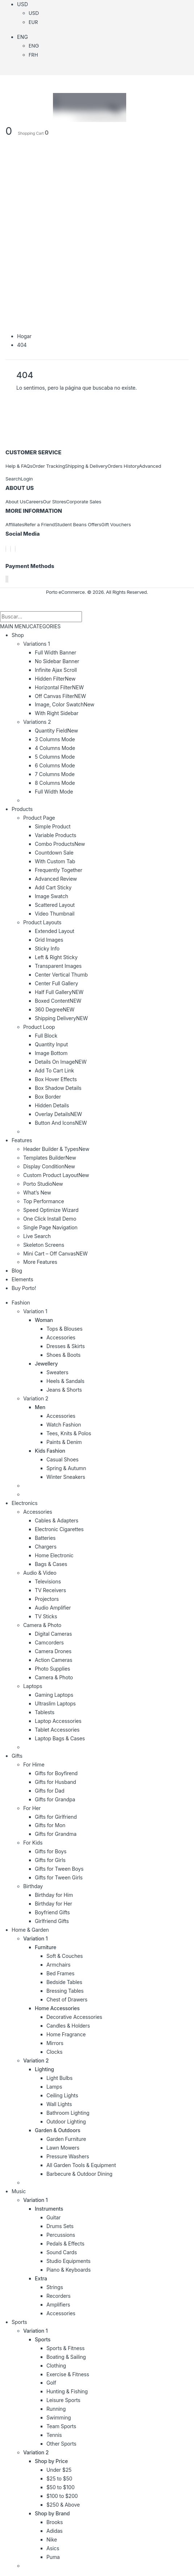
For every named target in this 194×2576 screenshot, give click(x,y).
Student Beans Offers (78, 524)
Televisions (48, 1581)
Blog (17, 1270)
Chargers (46, 1546)
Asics (52, 2548)
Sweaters (57, 1372)
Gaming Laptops (54, 1695)
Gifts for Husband (55, 1782)
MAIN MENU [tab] (14, 626)
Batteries (45, 1538)
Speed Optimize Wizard (50, 1210)
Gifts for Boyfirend (56, 1773)
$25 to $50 (59, 2478)
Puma (53, 2557)
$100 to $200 (62, 2496)
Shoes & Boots (63, 1355)
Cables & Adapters (56, 1520)
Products (22, 809)
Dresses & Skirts (65, 1346)
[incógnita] (10, 548)
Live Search (37, 1236)
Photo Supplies (52, 1669)
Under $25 (58, 2470)
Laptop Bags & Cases (60, 1738)
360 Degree (54, 1009)
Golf (51, 2383)
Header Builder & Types (56, 1149)
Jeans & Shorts (64, 1390)
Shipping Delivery (61, 1018)
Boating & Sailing (66, 2357)
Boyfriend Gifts (52, 1912)
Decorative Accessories (74, 2017)
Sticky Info (47, 948)
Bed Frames (60, 1973)
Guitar (53, 2217)
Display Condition (49, 1166)
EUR (33, 22)
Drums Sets (60, 2226)
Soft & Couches (64, 1956)
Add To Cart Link (54, 1070)
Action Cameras (53, 1660)
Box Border (48, 1097)
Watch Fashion (63, 1424)
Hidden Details (52, 1105)
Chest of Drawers (66, 1999)
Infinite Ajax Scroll (56, 670)
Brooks (54, 2522)
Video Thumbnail (54, 913)
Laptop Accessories (58, 1721)
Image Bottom (51, 1053)
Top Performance (43, 1201)
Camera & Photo (42, 1625)
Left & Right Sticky (56, 957)
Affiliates (14, 524)
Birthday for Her (53, 1903)
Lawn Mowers (62, 2148)
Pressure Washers (67, 2156)
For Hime (33, 1764)
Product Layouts (42, 922)
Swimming (58, 2417)
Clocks (54, 2052)
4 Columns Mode (55, 748)
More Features (40, 1262)
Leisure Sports (63, 2400)
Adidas (54, 2531)
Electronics (25, 1503)
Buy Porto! (24, 1288)
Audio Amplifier (53, 1608)
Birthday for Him (54, 1895)
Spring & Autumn (66, 1468)
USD (22, 4)
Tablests (44, 1712)
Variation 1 (35, 1311)
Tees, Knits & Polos (68, 1433)
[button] (4, 606)
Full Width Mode (54, 791)
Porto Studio (43, 1184)
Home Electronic (54, 1555)
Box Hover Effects (56, 1079)
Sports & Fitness (65, 2348)
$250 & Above (63, 2505)
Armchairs (58, 1965)
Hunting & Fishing (67, 2391)
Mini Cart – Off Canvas (55, 1253)
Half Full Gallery (59, 992)
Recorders (58, 2296)
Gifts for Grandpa (55, 1799)
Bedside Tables (64, 1982)
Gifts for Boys (50, 1851)
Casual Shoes (62, 1459)
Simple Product (53, 826)
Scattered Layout (55, 905)
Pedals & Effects (65, 2243)
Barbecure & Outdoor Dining (79, 2174)
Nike (51, 2539)
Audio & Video (40, 1573)
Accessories (60, 1337)
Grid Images (49, 940)
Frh (33, 54)
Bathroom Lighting (68, 2113)
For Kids (32, 1842)
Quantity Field (56, 730)
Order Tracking (48, 466)
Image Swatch (51, 896)
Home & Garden (30, 1930)
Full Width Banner (55, 652)
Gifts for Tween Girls (59, 1877)
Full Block (46, 1036)
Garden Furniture (66, 2139)
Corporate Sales (83, 501)
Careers (34, 501)
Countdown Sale (54, 852)
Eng (22, 37)
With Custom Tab (55, 861)
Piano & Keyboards (68, 2270)
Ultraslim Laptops (55, 1703)
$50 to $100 (60, 2487)
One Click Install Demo (49, 1219)
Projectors (47, 1599)
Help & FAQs (18, 466)
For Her (32, 1808)
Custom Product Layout (56, 1175)
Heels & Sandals (65, 1381)
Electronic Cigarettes (59, 1529)
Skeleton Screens (43, 1245)
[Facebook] (5, 548)
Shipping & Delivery (86, 466)
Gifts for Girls (50, 1860)
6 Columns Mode (55, 765)
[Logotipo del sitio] (65, 107)
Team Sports (61, 2426)
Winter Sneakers (65, 1477)
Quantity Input (51, 1044)
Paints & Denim (64, 1442)
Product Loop (39, 1027)
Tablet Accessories (57, 1730)
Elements (22, 1279)
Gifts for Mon (50, 1825)
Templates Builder (49, 1158)
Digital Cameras (53, 1634)
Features (22, 1140)
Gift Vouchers (116, 524)
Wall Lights (59, 2104)
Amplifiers (58, 2304)
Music (19, 2191)
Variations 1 (36, 644)
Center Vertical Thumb (61, 974)
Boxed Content (58, 1001)
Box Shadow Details (58, 1088)
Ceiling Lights (62, 2095)
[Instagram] (15, 548)
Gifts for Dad (49, 1791)
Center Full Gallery (56, 983)
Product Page (39, 818)
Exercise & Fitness (67, 2374)
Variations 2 (37, 722)
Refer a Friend (39, 524)
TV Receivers (50, 1590)
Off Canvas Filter (60, 696)
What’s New (37, 1192)
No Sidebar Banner (57, 661)
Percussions (60, 2235)
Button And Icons (61, 1123)
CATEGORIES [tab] (45, 626)
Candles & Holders (68, 2026)
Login (27, 479)
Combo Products (60, 844)
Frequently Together (58, 870)
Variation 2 (35, 1398)
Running (56, 2409)
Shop (18, 635)
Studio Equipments (68, 2261)
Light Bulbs (59, 2078)
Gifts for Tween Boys (59, 1869)
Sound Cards (61, 2252)
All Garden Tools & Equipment (81, 2165)
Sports (19, 2322)
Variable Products (55, 835)
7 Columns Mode (55, 774)
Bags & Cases (51, 1564)
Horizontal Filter (59, 687)
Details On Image (61, 1062)
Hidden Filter (55, 679)
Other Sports (61, 2444)
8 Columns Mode (55, 783)
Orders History (123, 466)
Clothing (56, 2365)
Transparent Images (58, 966)
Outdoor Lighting (66, 2121)
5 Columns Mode (55, 757)
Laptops (32, 1686)
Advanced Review (56, 879)
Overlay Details (58, 1114)
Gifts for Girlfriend (56, 1817)
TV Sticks (46, 1616)
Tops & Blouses (64, 1329)
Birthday (33, 1886)
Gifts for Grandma (56, 1834)
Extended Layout (54, 931)
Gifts (17, 1756)
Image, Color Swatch (64, 704)
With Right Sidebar (56, 713)
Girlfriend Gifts (52, 1921)
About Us (15, 501)
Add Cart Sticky (53, 887)
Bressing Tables (65, 1991)
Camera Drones (53, 1651)
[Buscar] (89, 617)
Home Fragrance (66, 2034)
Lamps (54, 2087)
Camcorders (49, 1642)
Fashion (21, 1302)
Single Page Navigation (50, 1227)
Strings (54, 2287)
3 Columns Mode (55, 739)
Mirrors (54, 2043)
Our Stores (54, 501)
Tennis (54, 2435)
